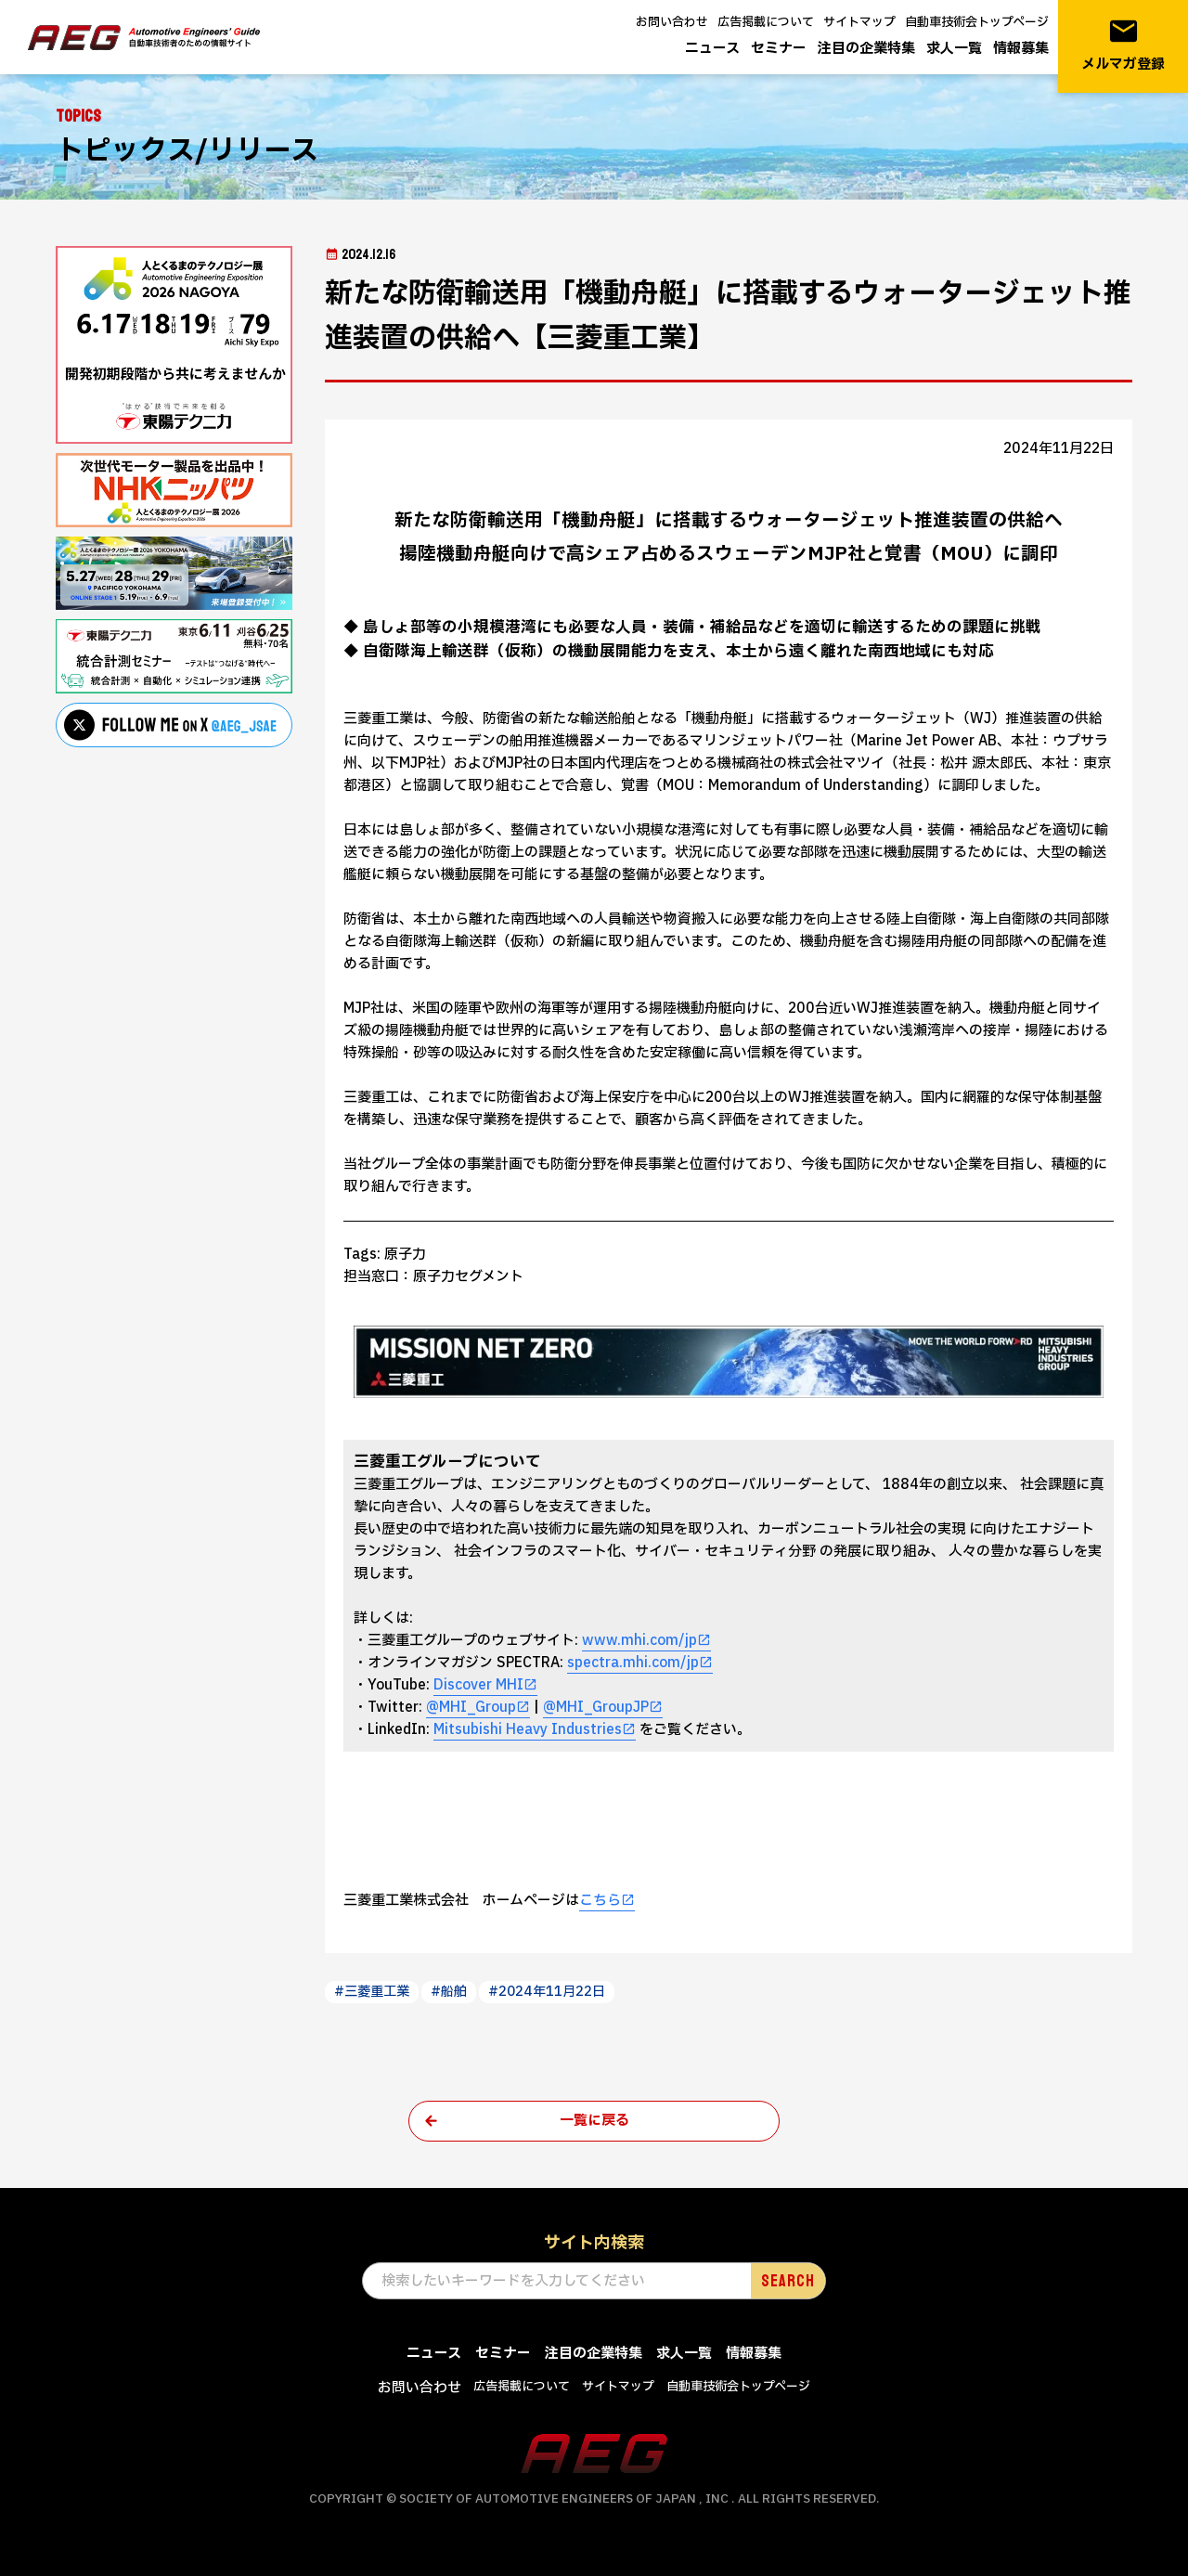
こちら (600, 1900)
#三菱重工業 (371, 1991)
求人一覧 (954, 48)
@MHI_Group (471, 1707)
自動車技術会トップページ (977, 22)
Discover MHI (478, 1685)
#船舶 (449, 1991)
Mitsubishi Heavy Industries (527, 1730)
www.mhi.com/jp (639, 1640)
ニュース (712, 48)
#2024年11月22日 (546, 1991)
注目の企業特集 (866, 48)
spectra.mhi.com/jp (633, 1663)
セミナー (779, 48)
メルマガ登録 (1123, 45)
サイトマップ (859, 22)
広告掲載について (765, 22)
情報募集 (1021, 48)
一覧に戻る (594, 2120)
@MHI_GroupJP (596, 1707)
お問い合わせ (672, 22)
